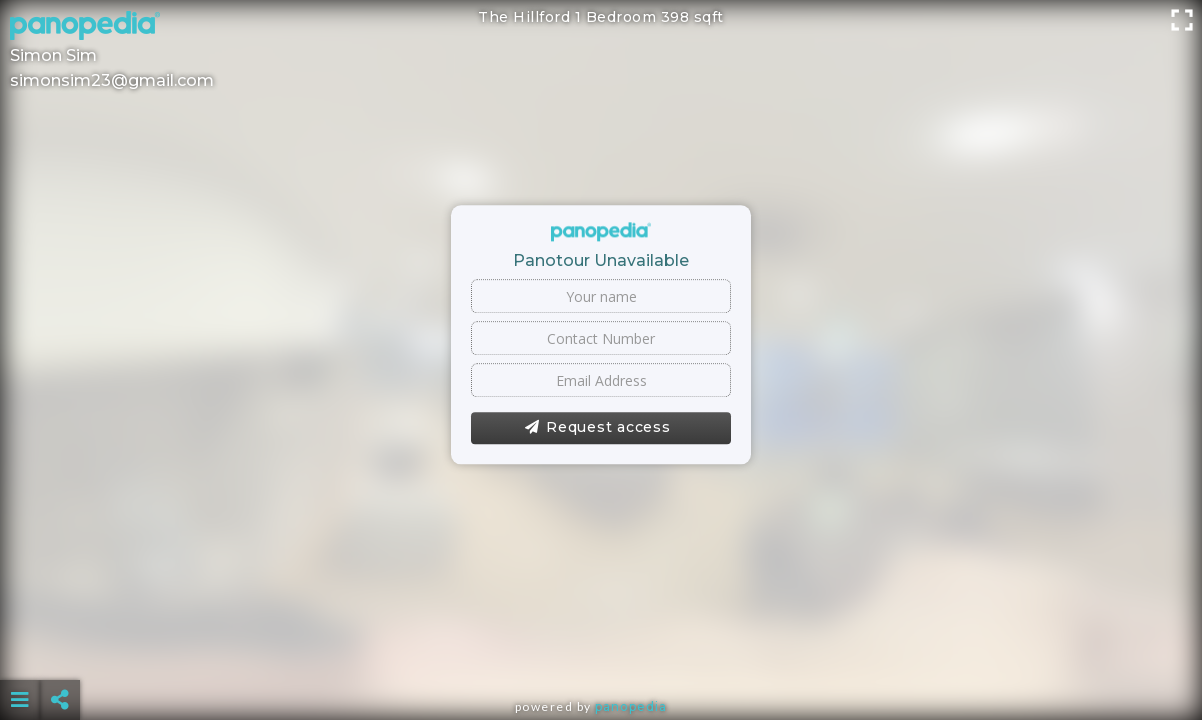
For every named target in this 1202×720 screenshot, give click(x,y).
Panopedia (631, 706)
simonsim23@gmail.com (112, 80)
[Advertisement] (601, 650)
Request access (597, 428)
